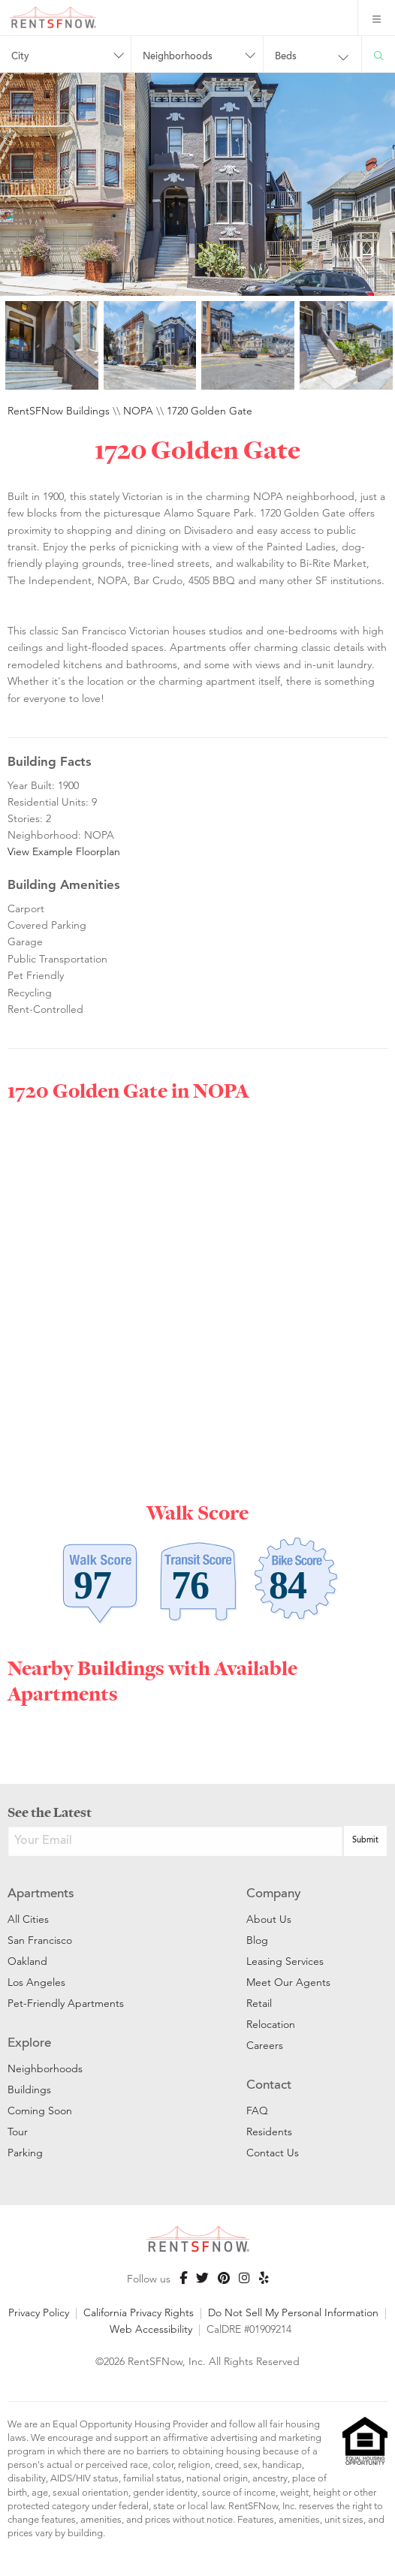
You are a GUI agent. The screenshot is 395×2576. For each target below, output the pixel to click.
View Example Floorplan (64, 851)
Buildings (29, 2089)
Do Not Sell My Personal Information (293, 2312)
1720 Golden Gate (209, 410)
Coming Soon (40, 2110)
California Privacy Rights (138, 2312)
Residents (269, 2131)
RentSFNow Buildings (59, 410)
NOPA (138, 410)
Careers (264, 2045)
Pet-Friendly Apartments (66, 2003)
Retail (259, 2003)
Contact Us (272, 2152)
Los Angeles (36, 1982)
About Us (268, 1919)
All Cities (28, 1919)
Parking (25, 2152)
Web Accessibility (151, 2329)
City (20, 57)
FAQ (257, 2110)
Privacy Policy (38, 2312)
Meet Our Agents (288, 1982)
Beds (286, 57)
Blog (257, 1940)
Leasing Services (285, 1961)
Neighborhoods (178, 57)
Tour (18, 2131)
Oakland (27, 1961)
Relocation (270, 2024)
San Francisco (40, 1940)
